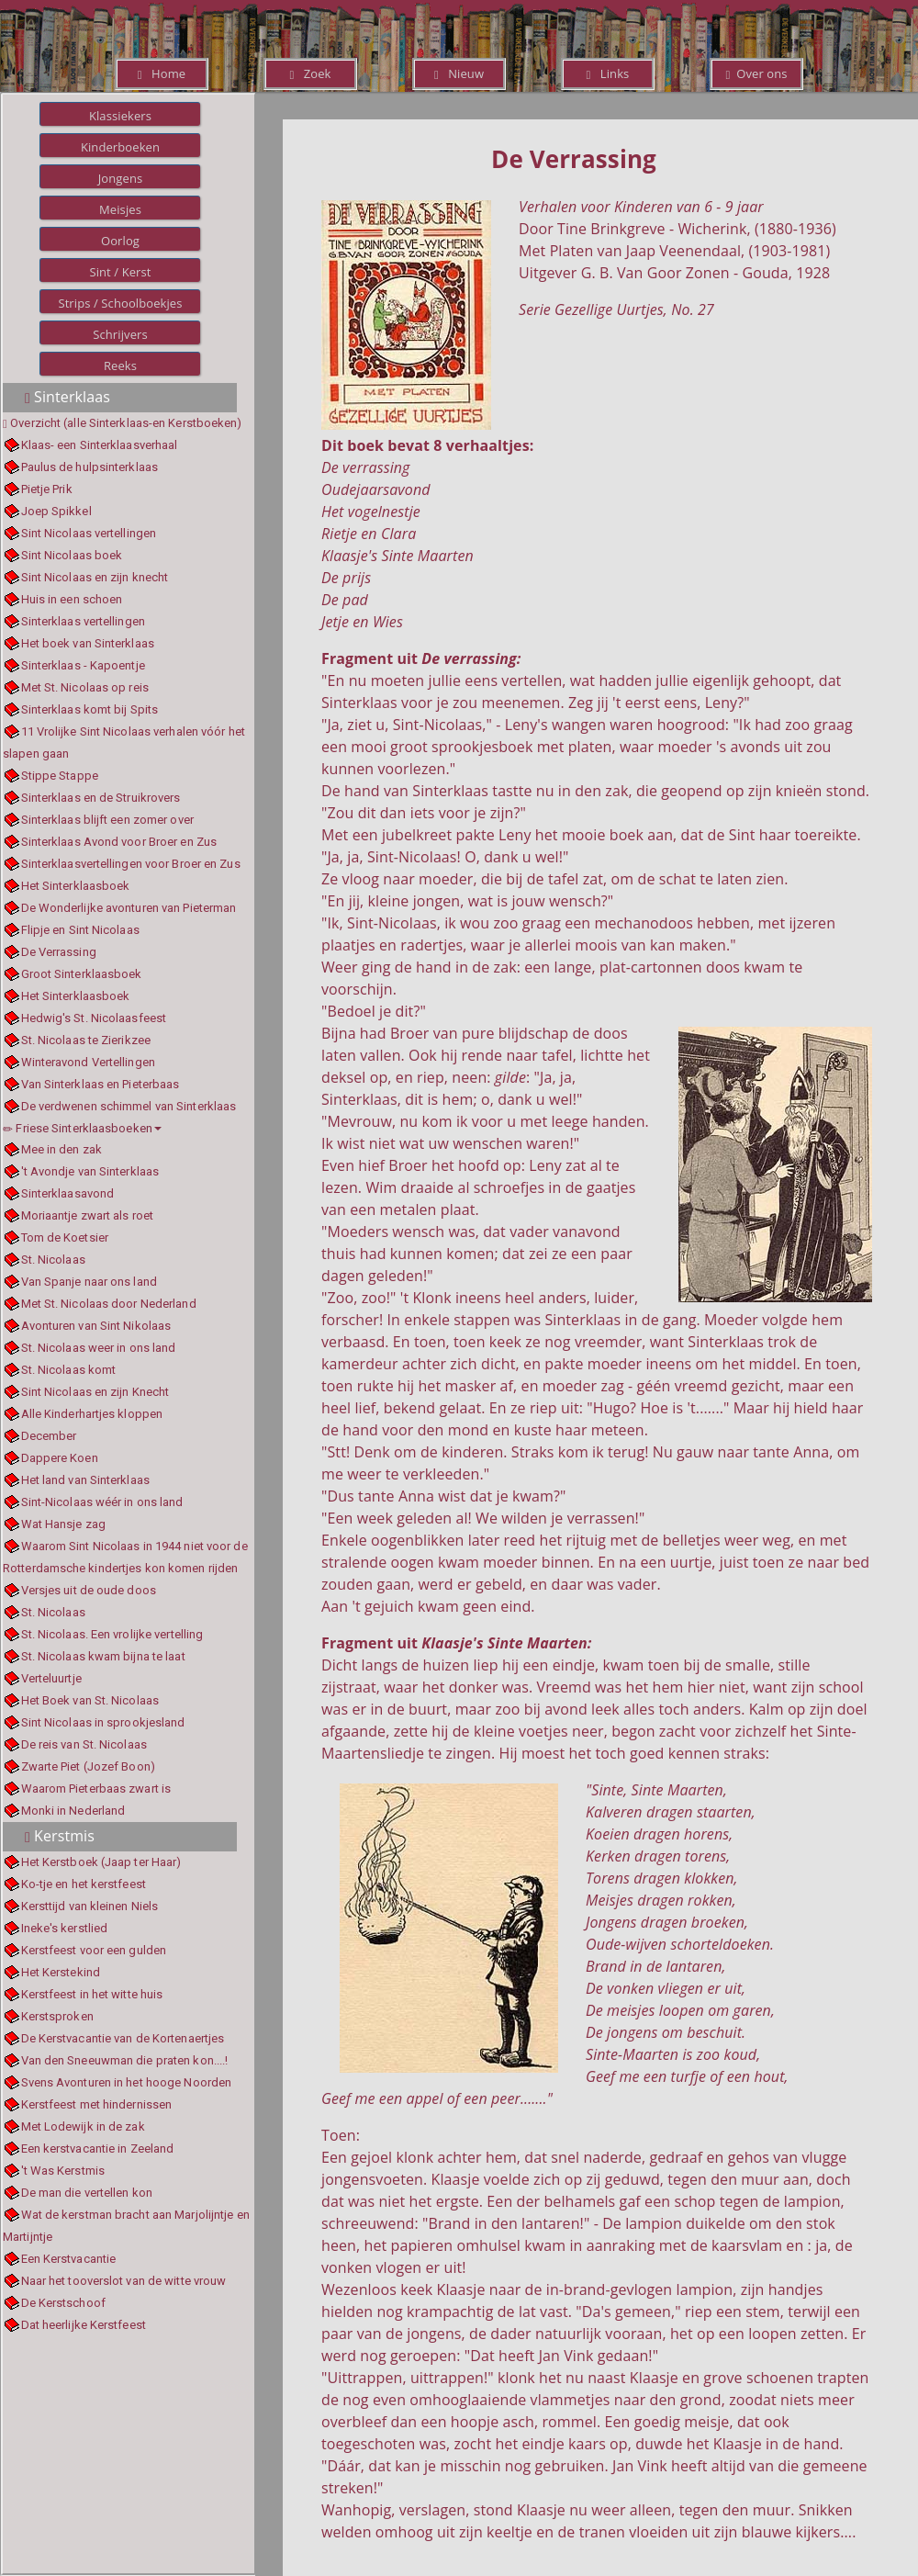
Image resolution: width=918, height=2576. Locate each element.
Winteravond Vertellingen (88, 1062)
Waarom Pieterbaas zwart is (96, 1788)
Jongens (120, 178)
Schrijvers (120, 334)
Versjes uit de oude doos (88, 1590)
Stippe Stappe (59, 775)
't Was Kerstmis (63, 2170)
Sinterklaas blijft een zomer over (107, 820)
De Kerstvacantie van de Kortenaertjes (123, 2038)
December (49, 1436)
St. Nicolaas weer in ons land (98, 1348)
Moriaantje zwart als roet (87, 1215)
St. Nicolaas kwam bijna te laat (103, 1656)
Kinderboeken (120, 147)
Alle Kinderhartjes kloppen (92, 1414)
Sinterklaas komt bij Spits (90, 709)
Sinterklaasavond (68, 1193)
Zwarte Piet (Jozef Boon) (88, 1766)
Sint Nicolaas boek (72, 555)
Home (161, 73)
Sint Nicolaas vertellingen (89, 533)
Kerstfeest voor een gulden (94, 1950)
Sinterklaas (67, 397)
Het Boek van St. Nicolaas (90, 1700)
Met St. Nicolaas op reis (85, 687)
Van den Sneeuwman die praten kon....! (125, 2060)
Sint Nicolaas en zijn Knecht (95, 1392)
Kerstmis (60, 1836)
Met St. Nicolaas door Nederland (108, 1303)
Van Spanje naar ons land (89, 1281)
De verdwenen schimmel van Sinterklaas (129, 1106)
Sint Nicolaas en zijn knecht (95, 577)
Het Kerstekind (60, 1972)
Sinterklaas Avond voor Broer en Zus (119, 842)
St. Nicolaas (53, 1259)
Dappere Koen (59, 1458)
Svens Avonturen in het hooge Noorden (126, 2082)
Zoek (309, 73)
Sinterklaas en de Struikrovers (101, 797)
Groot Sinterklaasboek (81, 974)
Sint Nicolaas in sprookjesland (103, 1722)
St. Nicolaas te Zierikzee (86, 1040)
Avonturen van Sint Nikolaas (96, 1326)
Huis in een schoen (72, 599)
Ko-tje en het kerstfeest (83, 1884)
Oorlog (120, 240)
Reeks (120, 365)
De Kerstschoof (63, 2303)
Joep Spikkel (56, 511)
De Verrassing (58, 952)
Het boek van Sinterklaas (87, 643)
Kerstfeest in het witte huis (92, 1994)
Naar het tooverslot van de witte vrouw (124, 2281)
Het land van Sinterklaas (85, 1480)
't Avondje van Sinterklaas (90, 1171)
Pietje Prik (47, 489)
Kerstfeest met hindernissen (97, 2104)
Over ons (756, 73)
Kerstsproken (57, 2016)
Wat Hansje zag (63, 1524)
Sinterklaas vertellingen (83, 621)
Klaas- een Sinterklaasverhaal (99, 445)
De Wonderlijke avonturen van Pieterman (129, 908)
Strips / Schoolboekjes (120, 303)
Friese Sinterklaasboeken (82, 1128)
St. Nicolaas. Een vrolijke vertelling (112, 1634)
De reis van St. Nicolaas (84, 1744)
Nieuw (459, 73)
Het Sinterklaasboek (75, 886)
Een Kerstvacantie (69, 2259)
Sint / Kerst (120, 272)
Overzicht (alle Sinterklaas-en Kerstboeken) (125, 423)
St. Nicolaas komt (69, 1370)
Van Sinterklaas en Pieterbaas (100, 1084)
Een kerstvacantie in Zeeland (97, 2148)
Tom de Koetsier (65, 1237)
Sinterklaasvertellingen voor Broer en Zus (131, 864)
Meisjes (120, 209)
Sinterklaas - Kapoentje (83, 665)
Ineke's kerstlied (64, 1928)
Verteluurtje (51, 1678)
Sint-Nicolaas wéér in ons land (102, 1502)
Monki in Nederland (73, 1810)
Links (608, 73)
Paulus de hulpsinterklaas (90, 467)
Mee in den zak (61, 1149)
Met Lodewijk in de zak (83, 2126)
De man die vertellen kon (86, 2192)
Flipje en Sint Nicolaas (80, 930)
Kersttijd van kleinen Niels (90, 1906)
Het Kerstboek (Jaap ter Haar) (101, 1862)
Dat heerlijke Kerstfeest (83, 2325)
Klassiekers (120, 115)
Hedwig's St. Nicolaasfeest (94, 1018)
